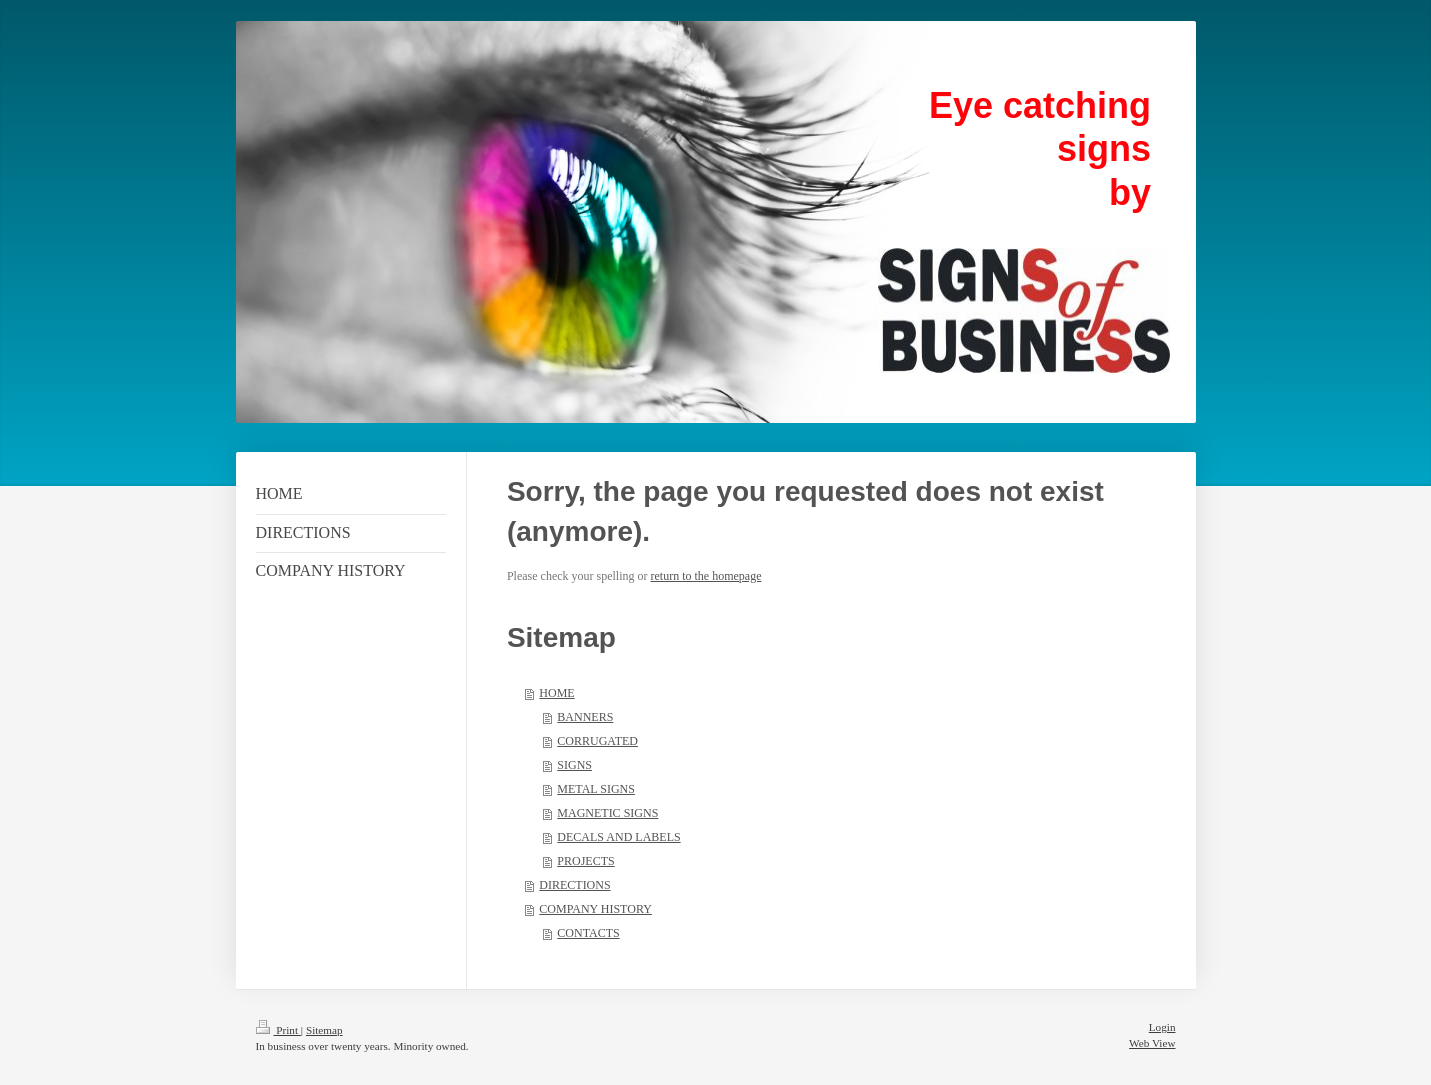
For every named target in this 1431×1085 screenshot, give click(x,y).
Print (278, 1030)
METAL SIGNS (596, 789)
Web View (1152, 1043)
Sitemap (324, 1030)
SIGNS (574, 765)
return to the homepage (706, 576)
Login (1162, 1027)
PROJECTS (585, 861)
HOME (556, 693)
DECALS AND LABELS (618, 837)
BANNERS (585, 717)
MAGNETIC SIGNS (607, 813)
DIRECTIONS (574, 885)
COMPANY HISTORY (595, 909)
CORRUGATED (597, 741)
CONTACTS (588, 933)
